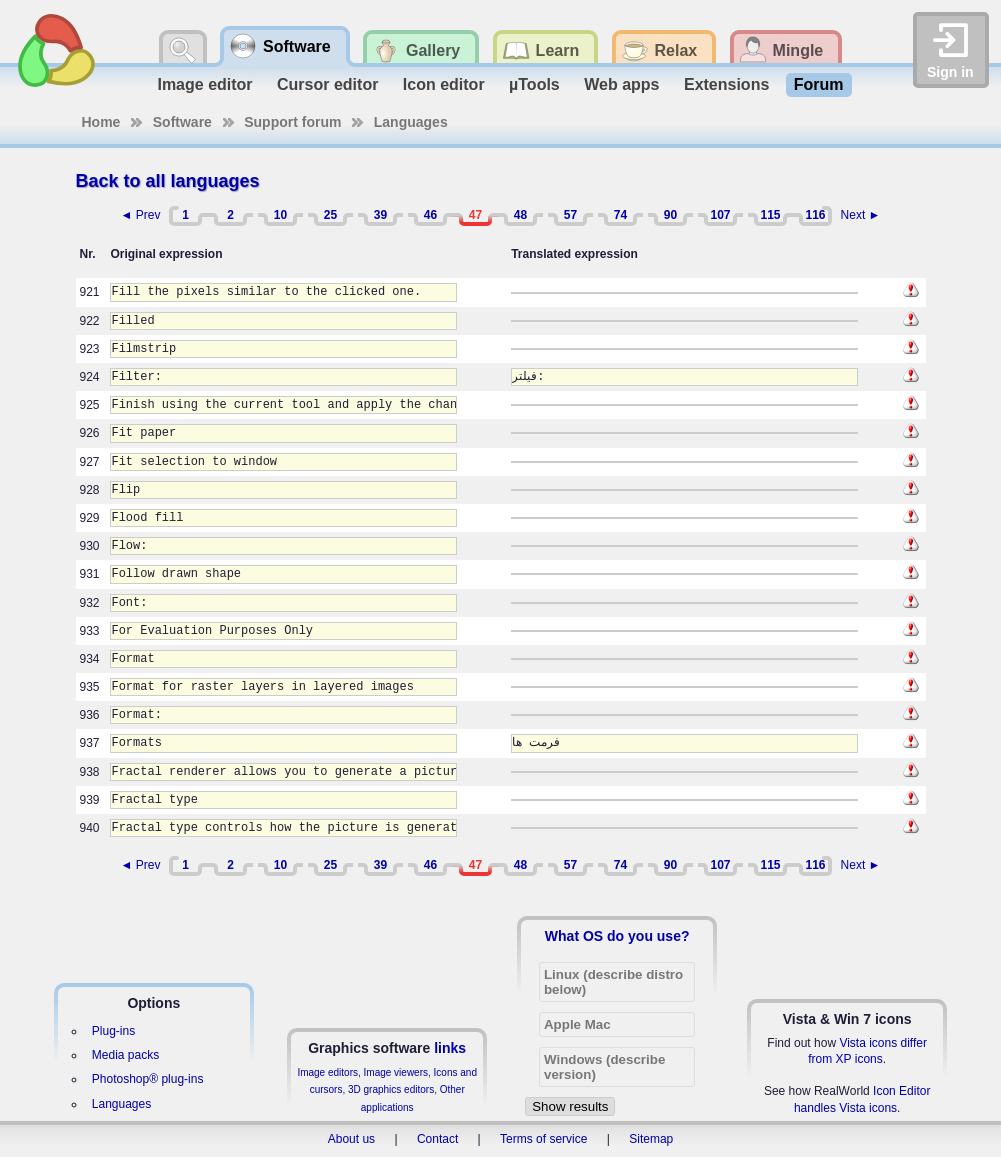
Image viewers (396, 1072)
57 (570, 215)
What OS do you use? (617, 936)
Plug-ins (113, 1031)
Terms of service (543, 1139)
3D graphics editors (391, 1089)
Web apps (621, 84)
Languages (411, 122)
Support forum (292, 122)
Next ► (861, 215)
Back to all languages (168, 181)
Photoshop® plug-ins (148, 1079)
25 (330, 215)
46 (430, 215)
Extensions (726, 84)
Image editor (204, 84)
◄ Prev (141, 215)
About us (351, 1139)
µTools (534, 84)
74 (620, 215)
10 (280, 215)
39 (380, 215)
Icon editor (444, 84)
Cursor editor (327, 84)
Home (101, 122)
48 (520, 215)
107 (720, 215)
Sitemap (651, 1139)
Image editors (327, 1072)
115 (770, 215)
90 (670, 215)
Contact (437, 1139)
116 (815, 215)
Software (182, 122)
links (450, 1048)
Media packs (125, 1055)
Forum (819, 84)
